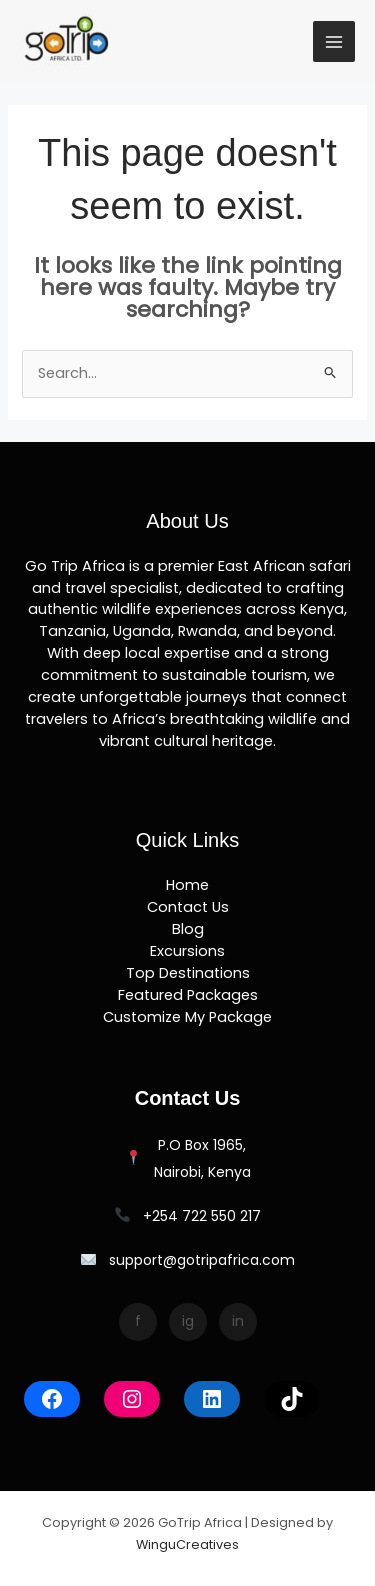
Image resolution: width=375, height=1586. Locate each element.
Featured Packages (188, 995)
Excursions (187, 951)
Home (187, 885)
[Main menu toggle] (334, 42)
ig (188, 1321)
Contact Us (188, 907)
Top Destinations (188, 973)
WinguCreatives (187, 1544)
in (238, 1321)
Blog (188, 929)
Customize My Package (187, 1017)
